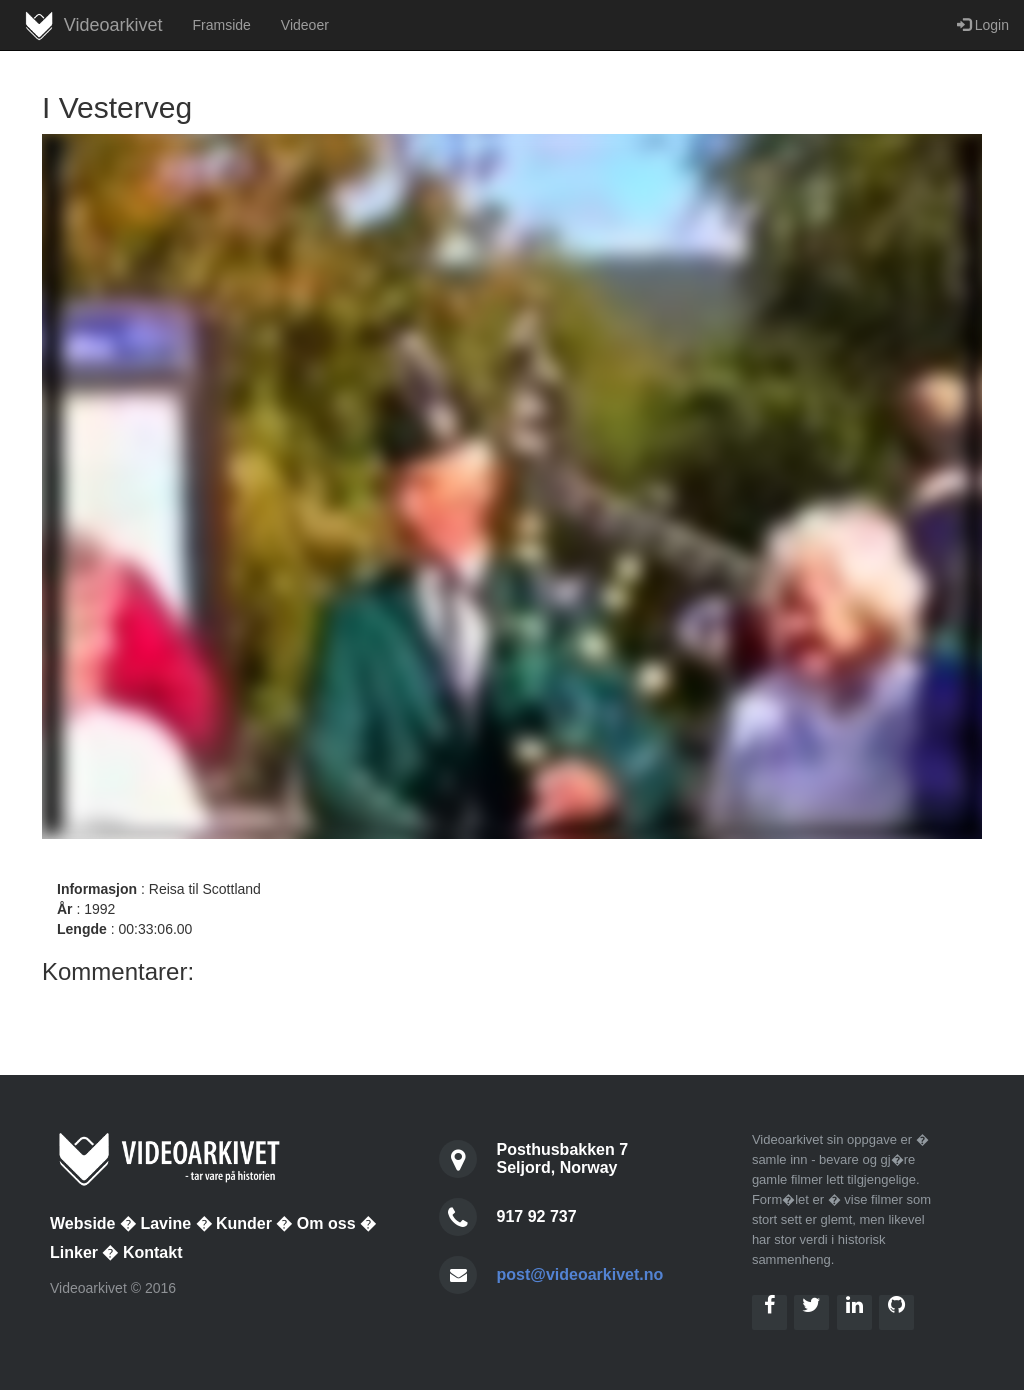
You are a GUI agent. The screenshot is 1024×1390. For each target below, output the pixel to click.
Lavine (165, 1223)
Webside (83, 1223)
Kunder (244, 1223)
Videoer (305, 25)
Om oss (326, 1223)
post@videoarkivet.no (580, 1274)
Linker (74, 1252)
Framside (221, 25)
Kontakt (153, 1252)
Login (983, 25)
